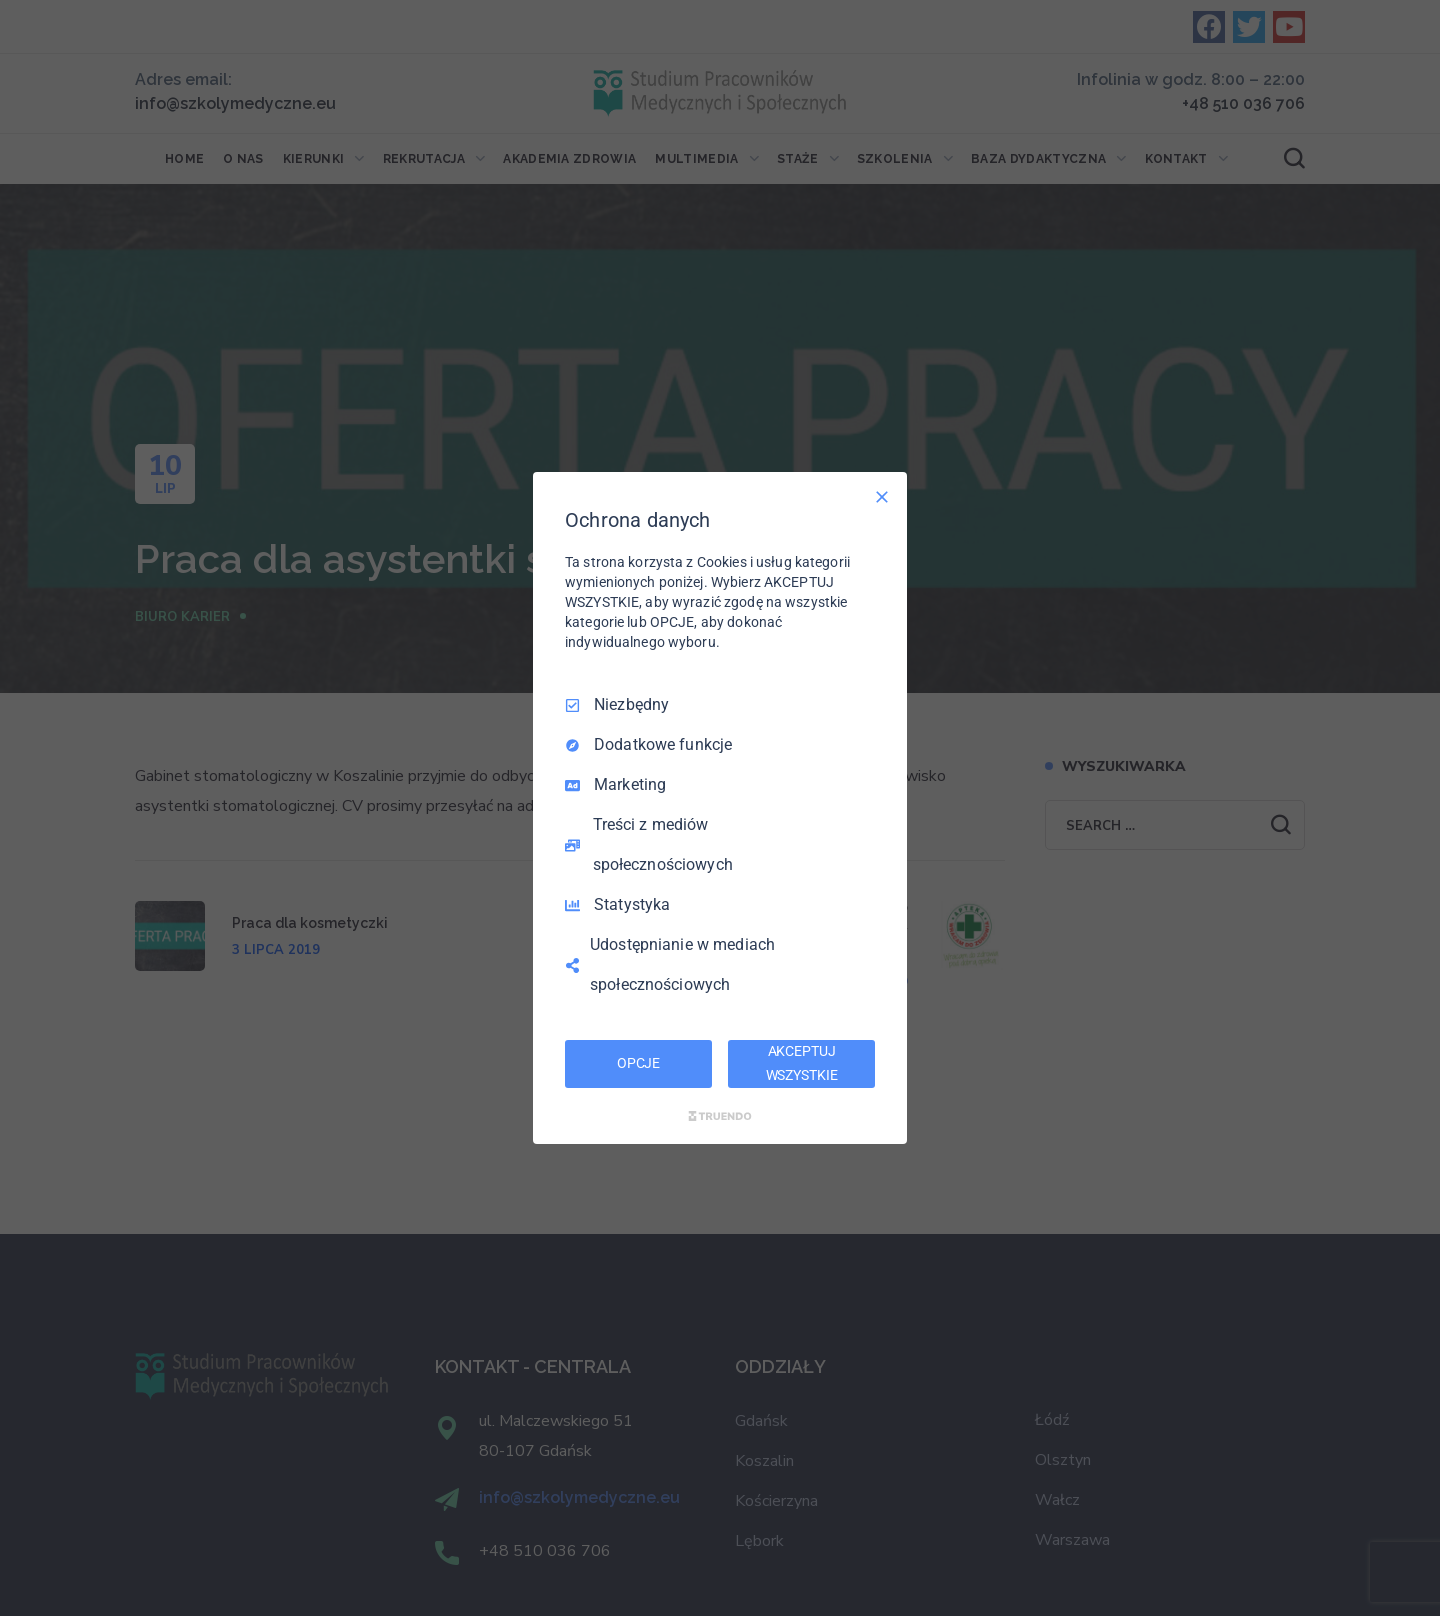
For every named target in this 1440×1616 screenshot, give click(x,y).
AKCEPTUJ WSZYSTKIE (802, 1063)
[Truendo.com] (720, 1116)
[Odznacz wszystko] (882, 497)
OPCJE (638, 1063)
